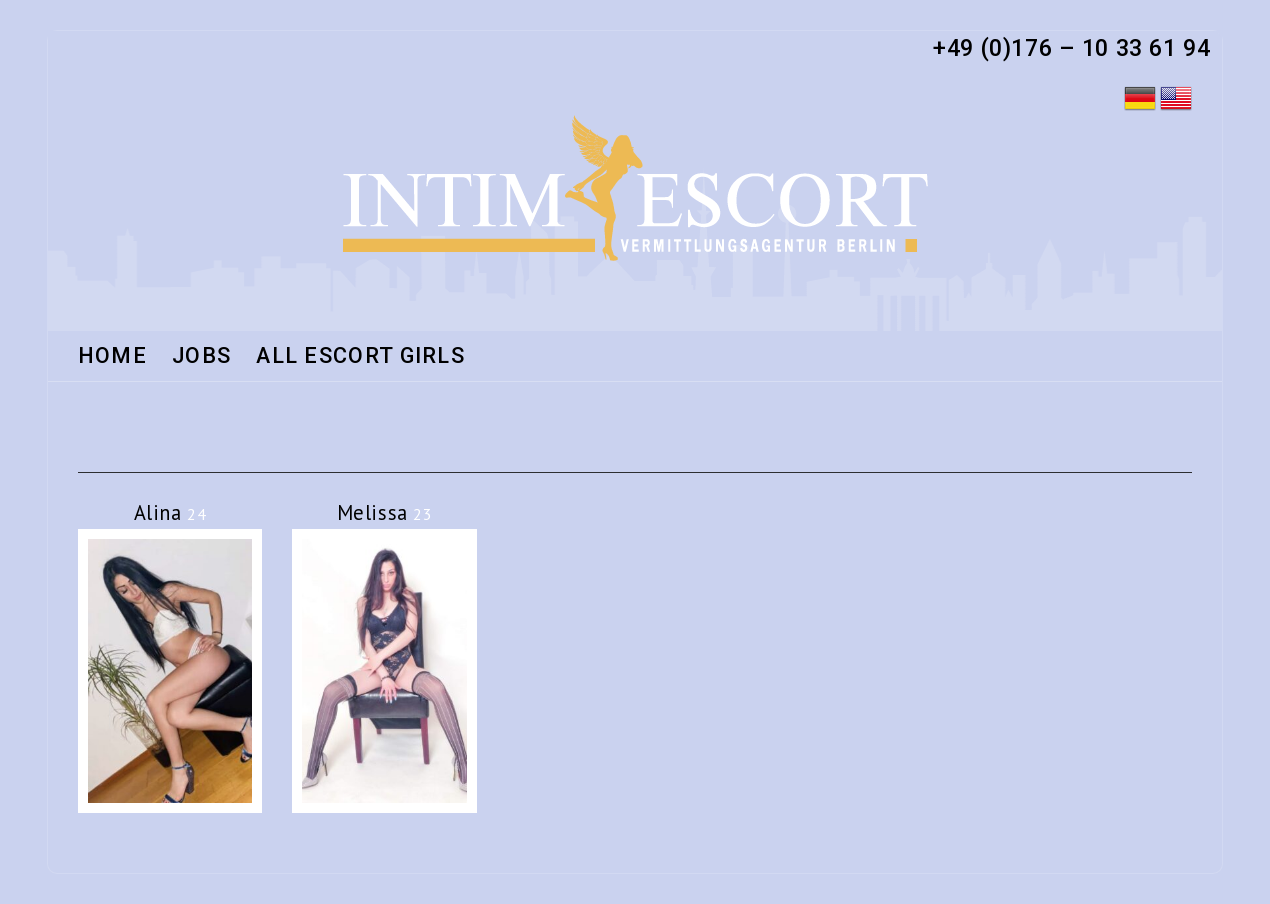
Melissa (385, 512)
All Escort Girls (360, 357)
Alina (170, 512)
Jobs (201, 357)
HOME (112, 357)
